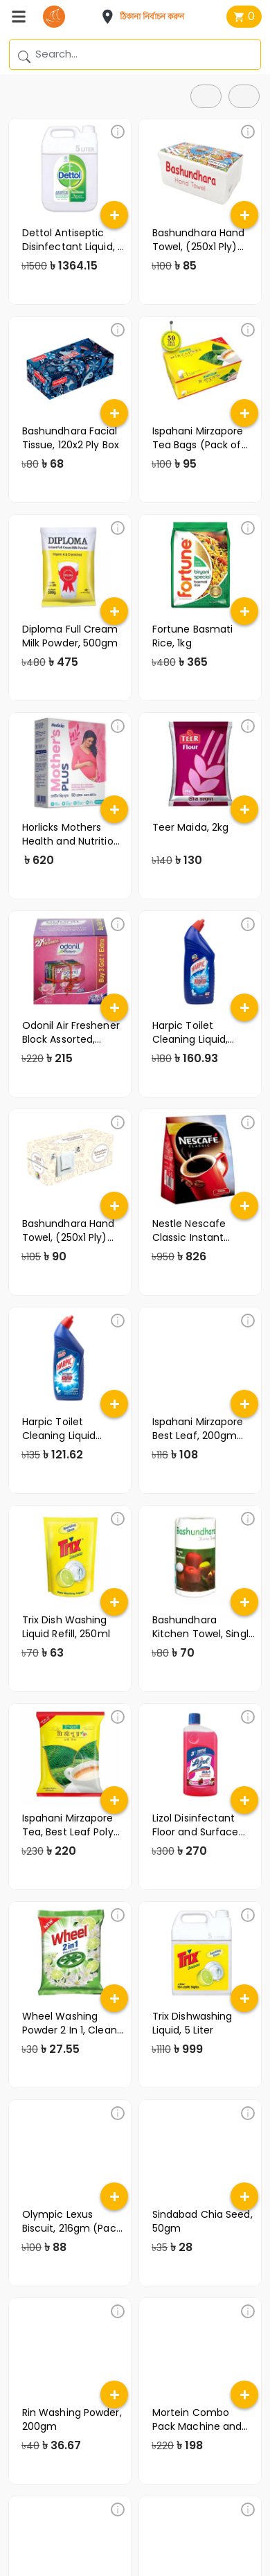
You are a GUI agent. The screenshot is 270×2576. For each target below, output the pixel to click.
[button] (147, 17)
